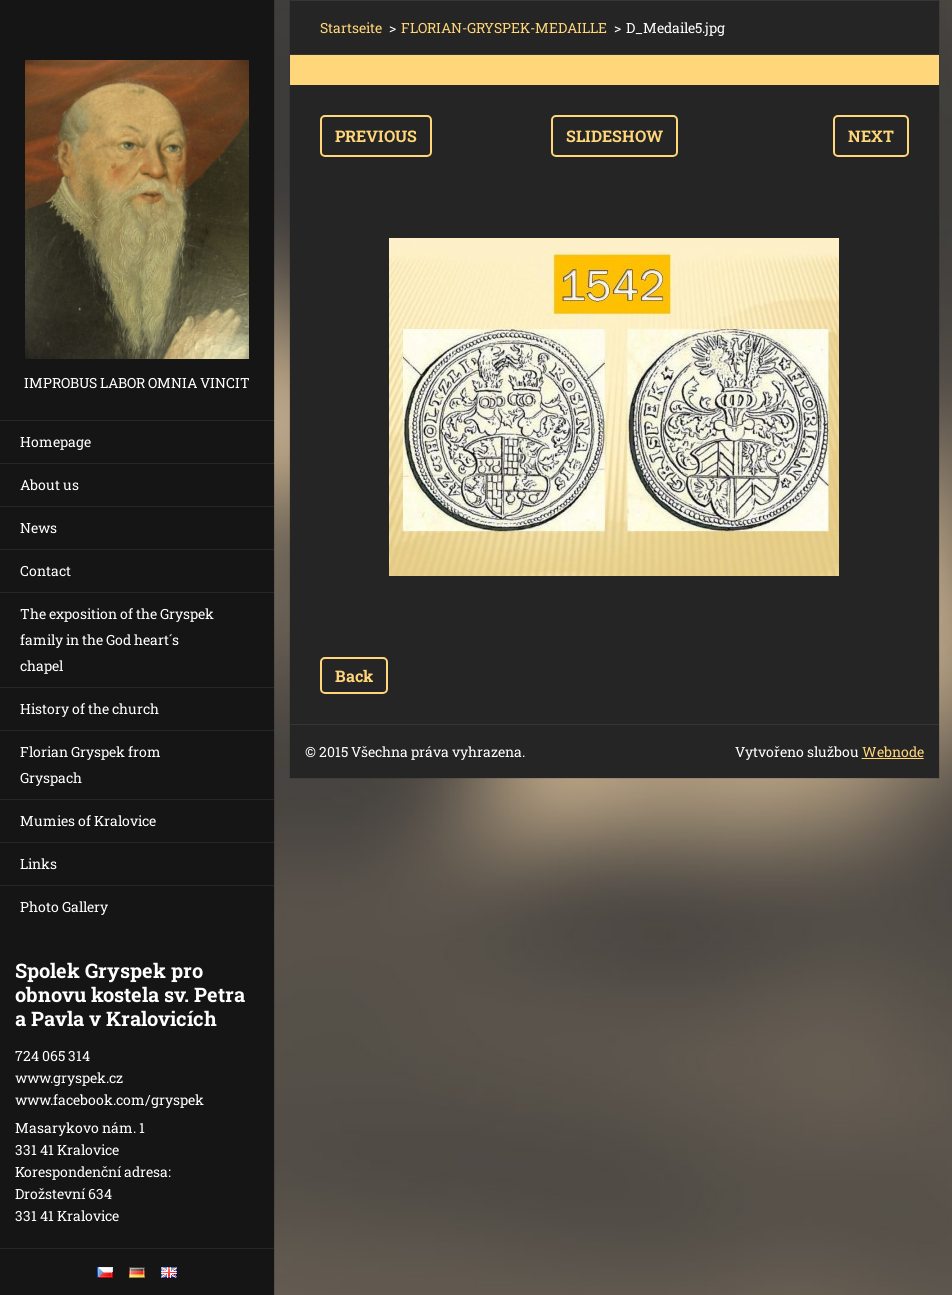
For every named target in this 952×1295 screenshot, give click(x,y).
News (38, 527)
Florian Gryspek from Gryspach (90, 764)
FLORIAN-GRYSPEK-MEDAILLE (504, 27)
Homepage (55, 441)
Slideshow (614, 135)
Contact (45, 570)
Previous (376, 135)
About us (49, 484)
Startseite (351, 27)
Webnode (893, 751)
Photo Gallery (64, 906)
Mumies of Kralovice (88, 820)
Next (871, 135)
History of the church (89, 708)
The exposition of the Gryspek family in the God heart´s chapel (117, 639)
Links (38, 863)
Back (354, 675)
